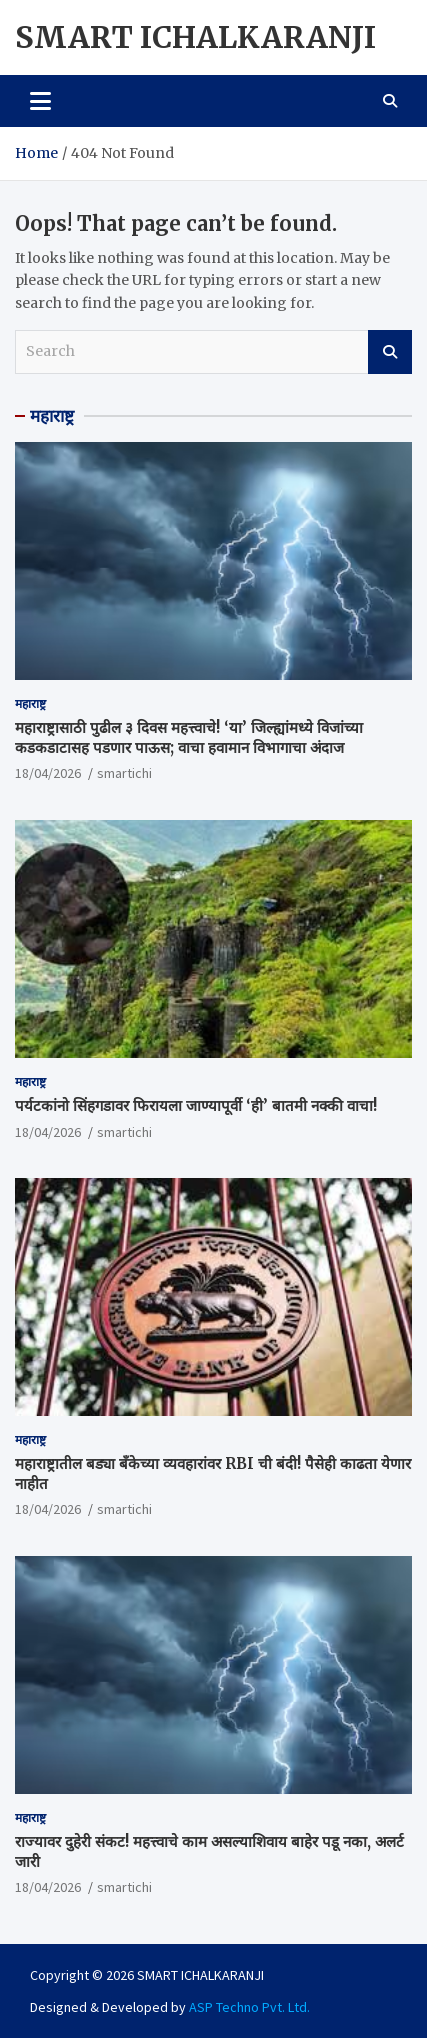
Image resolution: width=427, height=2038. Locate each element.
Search (390, 352)
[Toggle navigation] (40, 101)
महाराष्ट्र (52, 416)
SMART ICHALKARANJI (195, 37)
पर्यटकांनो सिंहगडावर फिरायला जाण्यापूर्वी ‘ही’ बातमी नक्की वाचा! (196, 1105)
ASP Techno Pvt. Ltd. (249, 2007)
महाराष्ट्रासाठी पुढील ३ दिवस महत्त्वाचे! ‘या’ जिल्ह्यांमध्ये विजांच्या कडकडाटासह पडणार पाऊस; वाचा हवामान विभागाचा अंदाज (189, 737)
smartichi (124, 773)
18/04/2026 (48, 773)
